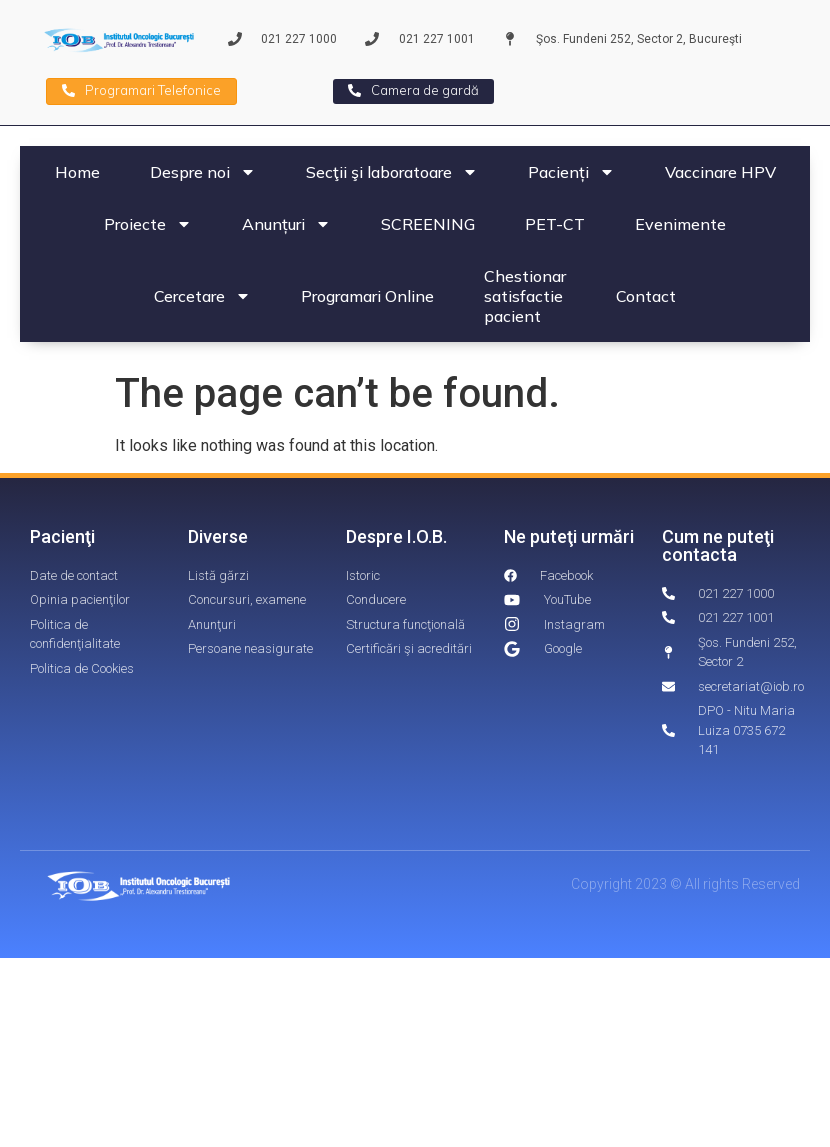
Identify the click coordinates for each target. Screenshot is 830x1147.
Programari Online (367, 296)
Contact (646, 296)
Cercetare (202, 296)
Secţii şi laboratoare (392, 172)
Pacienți (571, 172)
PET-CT (555, 224)
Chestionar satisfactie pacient (525, 296)
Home (77, 172)
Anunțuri (286, 224)
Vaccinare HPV (720, 172)
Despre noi (203, 172)
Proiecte (148, 224)
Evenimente (680, 224)
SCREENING (428, 224)
